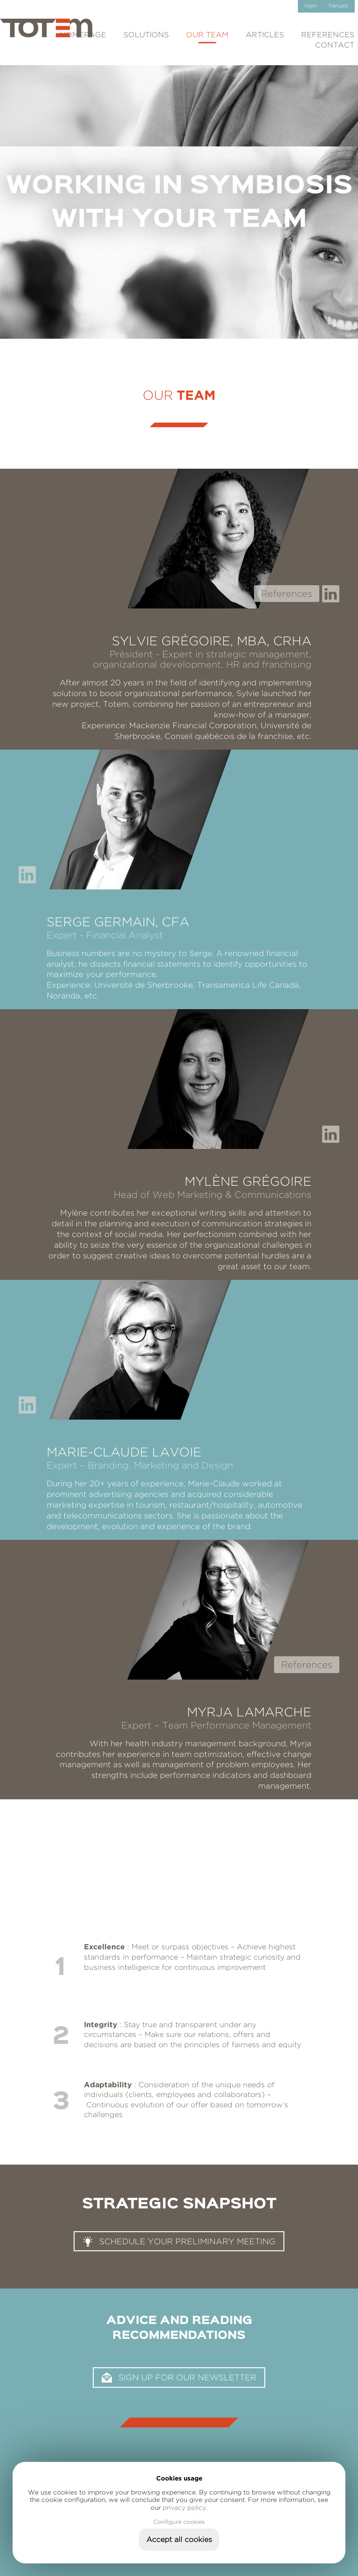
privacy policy (184, 2507)
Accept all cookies (179, 2539)
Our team (207, 35)
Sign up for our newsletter (187, 2377)
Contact (334, 45)
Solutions (146, 35)
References (286, 593)
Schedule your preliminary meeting (187, 2241)
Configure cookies (179, 2522)
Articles (265, 35)
